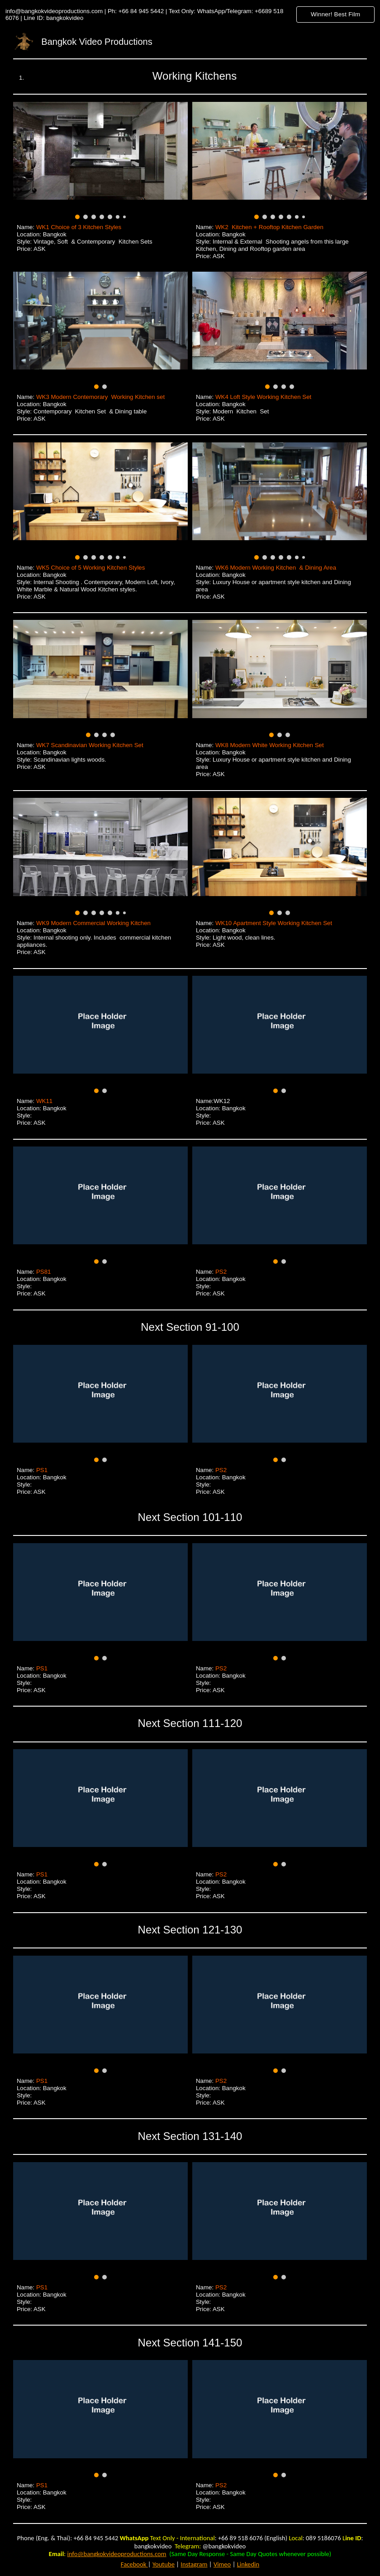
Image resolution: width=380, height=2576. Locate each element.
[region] (190, 14)
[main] (190, 76)
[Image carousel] (100, 160)
